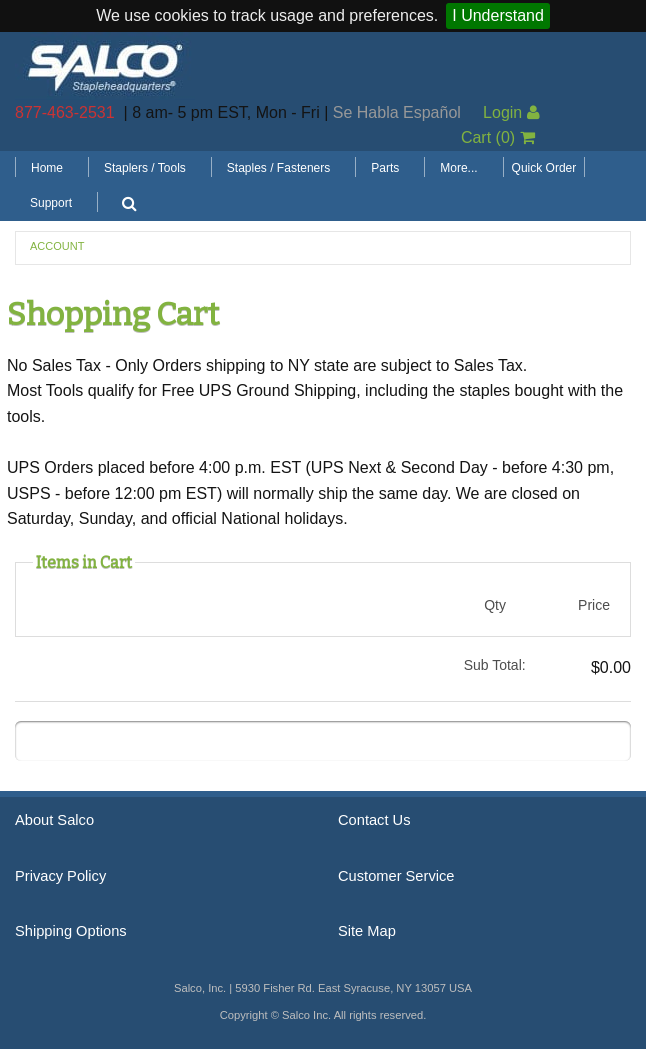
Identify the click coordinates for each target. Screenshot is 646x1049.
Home (47, 168)
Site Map (367, 931)
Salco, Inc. (105, 66)
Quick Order (544, 168)
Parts (385, 168)
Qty (495, 605)
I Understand (498, 15)
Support (51, 203)
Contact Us (374, 820)
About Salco (54, 820)
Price (594, 605)
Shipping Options (71, 931)
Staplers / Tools (145, 168)
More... (458, 168)
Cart (498, 137)
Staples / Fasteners (278, 168)
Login (511, 112)
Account (57, 246)
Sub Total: (495, 665)
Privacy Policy (60, 876)
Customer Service (396, 876)
